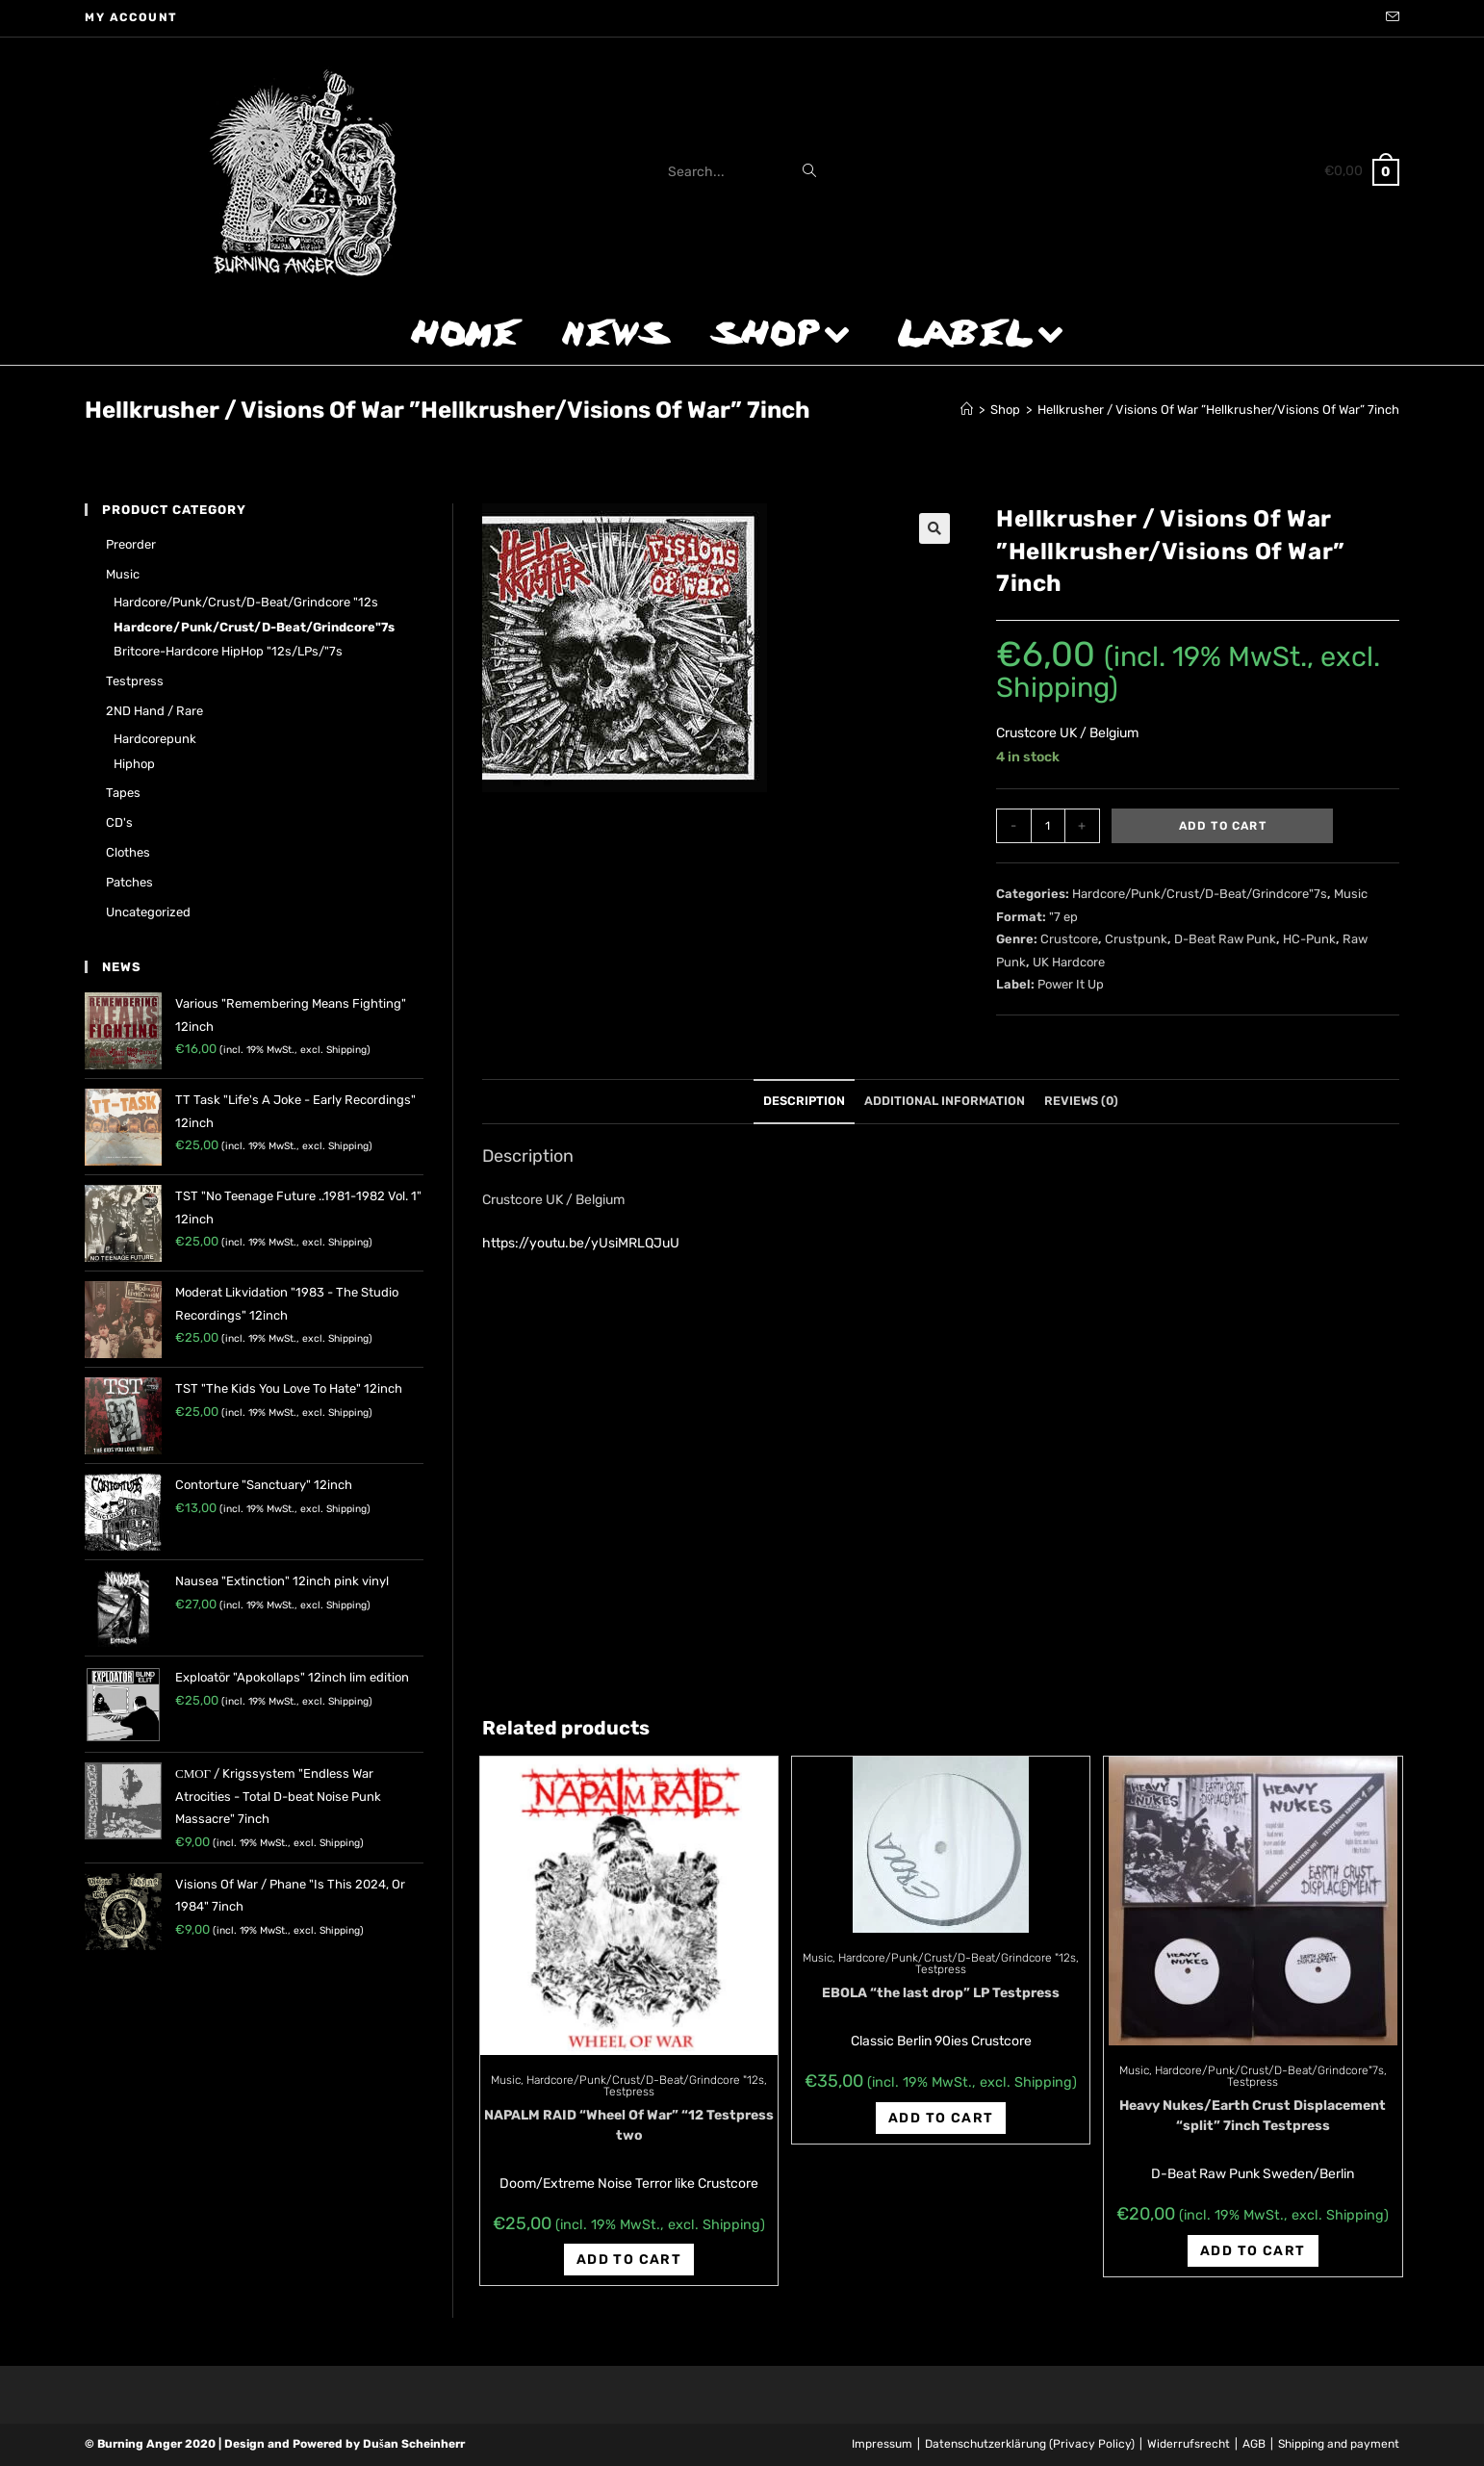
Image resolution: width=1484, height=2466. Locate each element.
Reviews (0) (1081, 1100)
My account (131, 17)
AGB (1254, 2444)
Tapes (123, 792)
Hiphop (134, 764)
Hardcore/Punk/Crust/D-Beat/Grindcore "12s (645, 2080)
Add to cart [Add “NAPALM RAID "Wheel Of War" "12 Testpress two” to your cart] (628, 2259)
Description (804, 1100)
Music (1351, 893)
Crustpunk (1136, 939)
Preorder (131, 544)
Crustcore (1069, 939)
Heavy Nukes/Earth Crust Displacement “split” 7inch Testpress (1252, 2115)
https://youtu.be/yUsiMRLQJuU (580, 1243)
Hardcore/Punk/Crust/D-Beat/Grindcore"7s (1199, 893)
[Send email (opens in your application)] (1389, 18)
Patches (129, 882)
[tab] (804, 1101)
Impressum (882, 2444)
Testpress (628, 2091)
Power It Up (1070, 984)
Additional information (944, 1100)
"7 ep (1063, 917)
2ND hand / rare (154, 711)
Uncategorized (148, 912)
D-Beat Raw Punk (1225, 939)
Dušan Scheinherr (414, 2444)
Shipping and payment (1338, 2444)
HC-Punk (1309, 939)
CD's (119, 822)
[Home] (966, 409)
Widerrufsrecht (1188, 2444)
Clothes (128, 852)
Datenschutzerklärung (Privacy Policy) (1030, 2444)
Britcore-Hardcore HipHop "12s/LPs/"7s (228, 651)
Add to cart (1223, 826)
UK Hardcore (1069, 962)
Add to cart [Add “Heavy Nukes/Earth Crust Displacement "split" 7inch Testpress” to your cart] (1252, 2251)
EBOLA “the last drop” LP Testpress (941, 1993)
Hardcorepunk (155, 739)
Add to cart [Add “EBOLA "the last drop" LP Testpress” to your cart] (940, 2118)
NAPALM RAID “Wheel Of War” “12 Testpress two (629, 2125)
